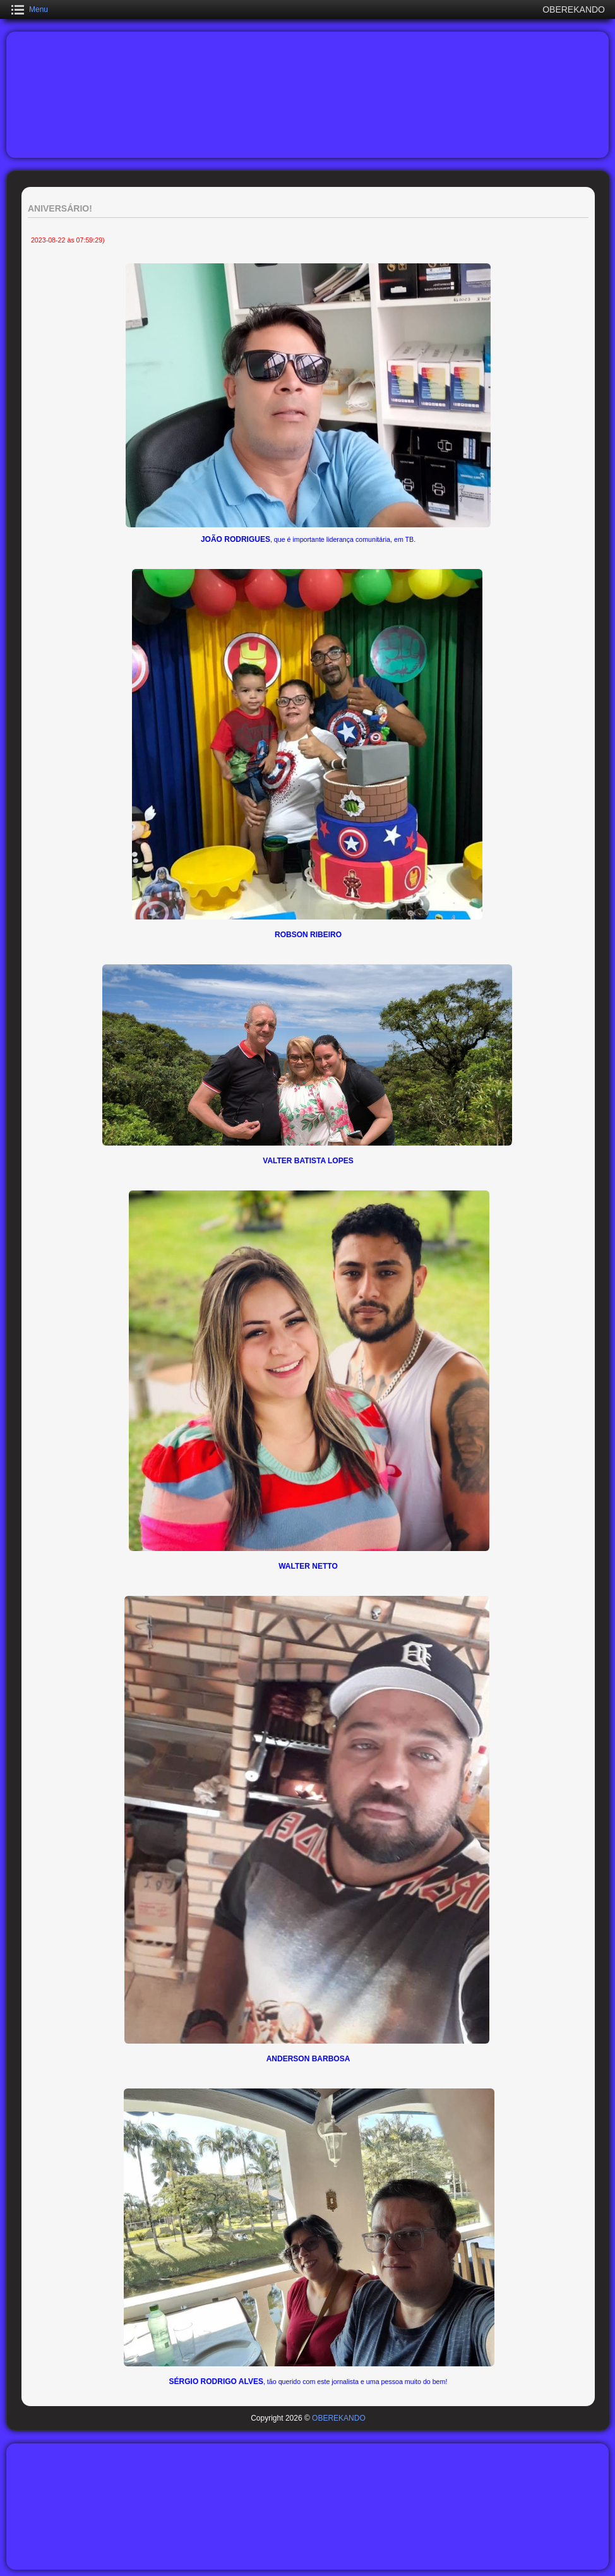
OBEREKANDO (339, 2418)
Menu (38, 9)
